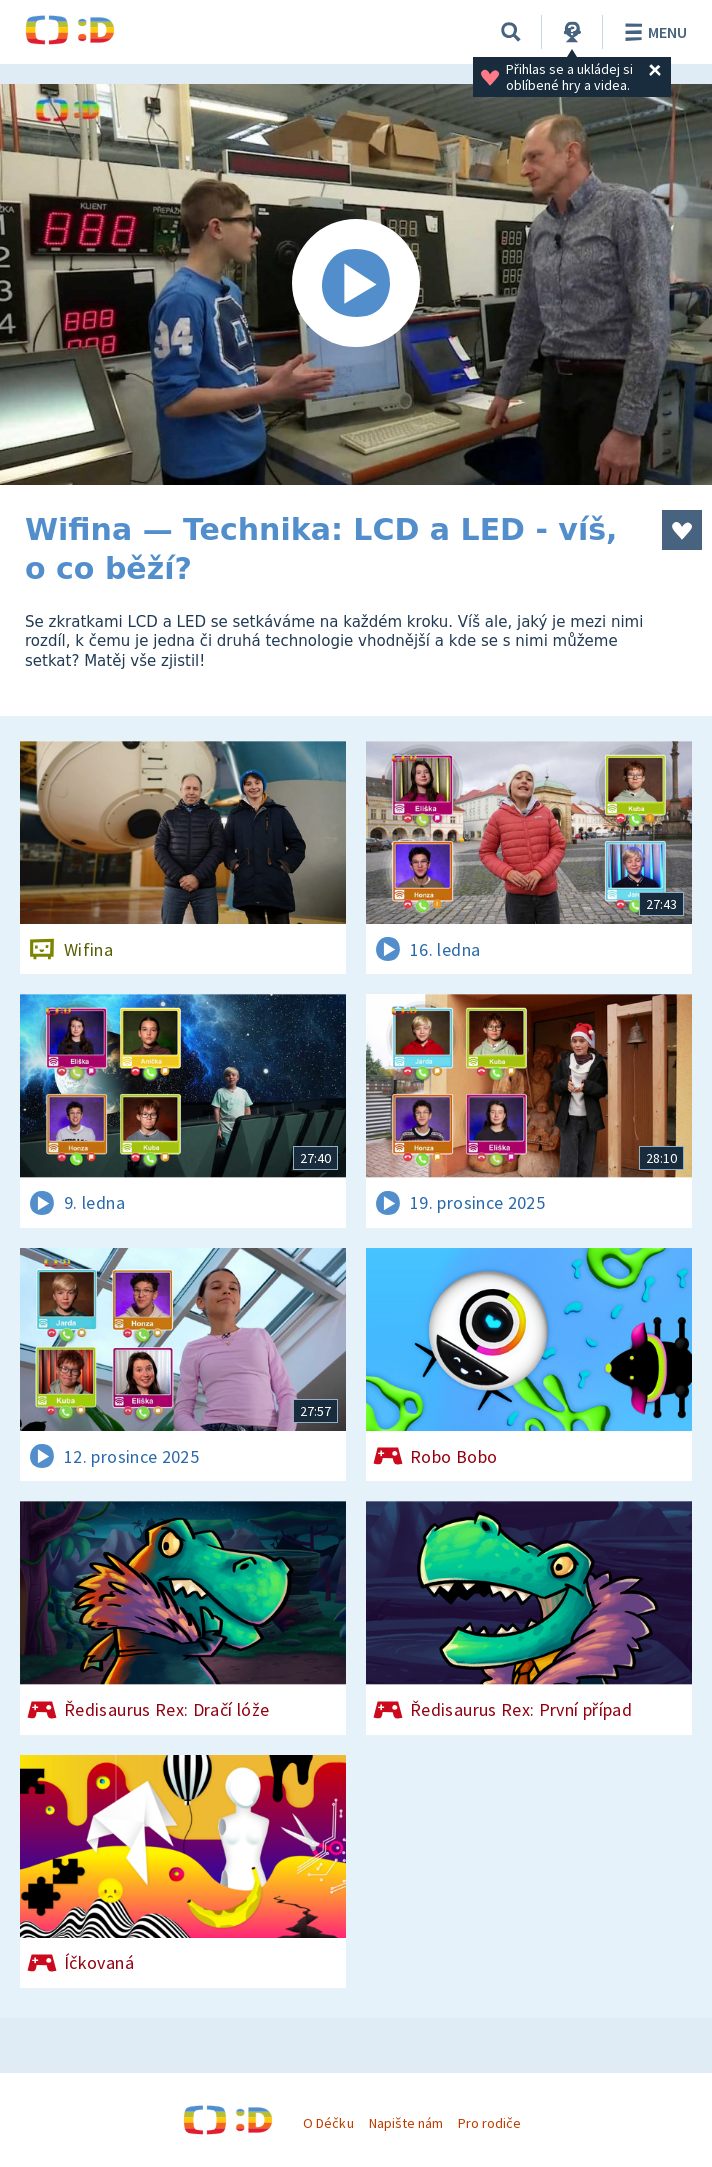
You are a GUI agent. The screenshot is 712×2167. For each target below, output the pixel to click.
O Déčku (328, 2123)
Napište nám (406, 2123)
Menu (652, 32)
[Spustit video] (356, 284)
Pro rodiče (489, 2123)
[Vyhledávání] (511, 32)
